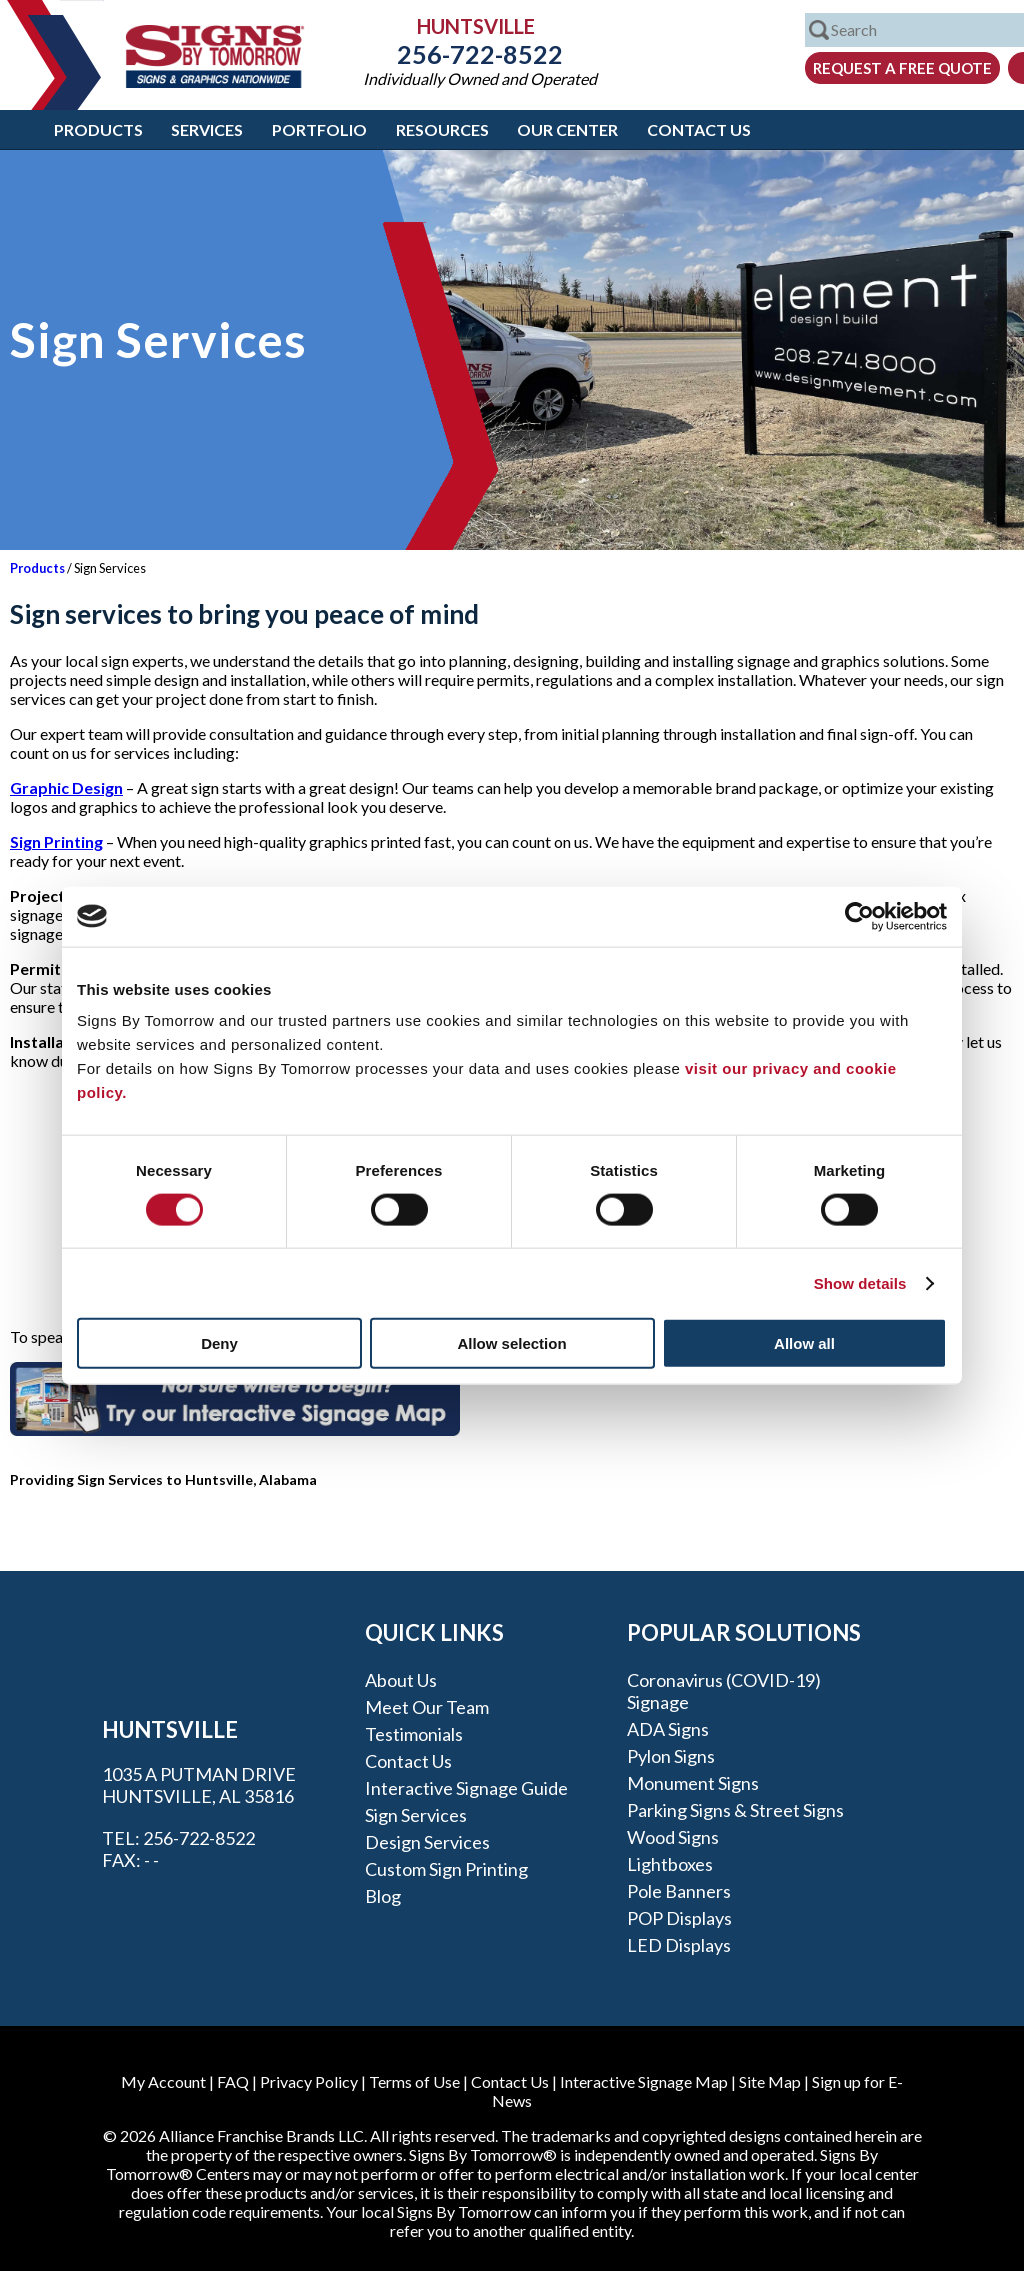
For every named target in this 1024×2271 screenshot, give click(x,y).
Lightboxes (670, 1864)
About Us (401, 1680)
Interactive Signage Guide (466, 1788)
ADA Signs (668, 1729)
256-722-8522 (480, 54)
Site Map (770, 2081)
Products (98, 129)
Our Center (567, 129)
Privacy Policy (309, 2081)
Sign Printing (56, 841)
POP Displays (679, 1918)
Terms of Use (414, 2081)
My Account (163, 2081)
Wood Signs (673, 1837)
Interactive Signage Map (644, 2081)
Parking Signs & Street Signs (735, 1810)
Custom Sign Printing (446, 1869)
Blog (383, 1896)
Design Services (427, 1842)
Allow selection (511, 1343)
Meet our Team (427, 1707)
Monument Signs (693, 1783)
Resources (442, 129)
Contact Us (699, 129)
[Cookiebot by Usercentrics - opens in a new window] (859, 916)
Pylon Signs (671, 1756)
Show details (860, 1282)
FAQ (233, 2081)
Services (207, 129)
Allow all (804, 1343)
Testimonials (414, 1734)
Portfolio (319, 129)
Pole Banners (679, 1891)
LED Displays (679, 1945)
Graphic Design (66, 787)
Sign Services (416, 1815)
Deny (219, 1343)
